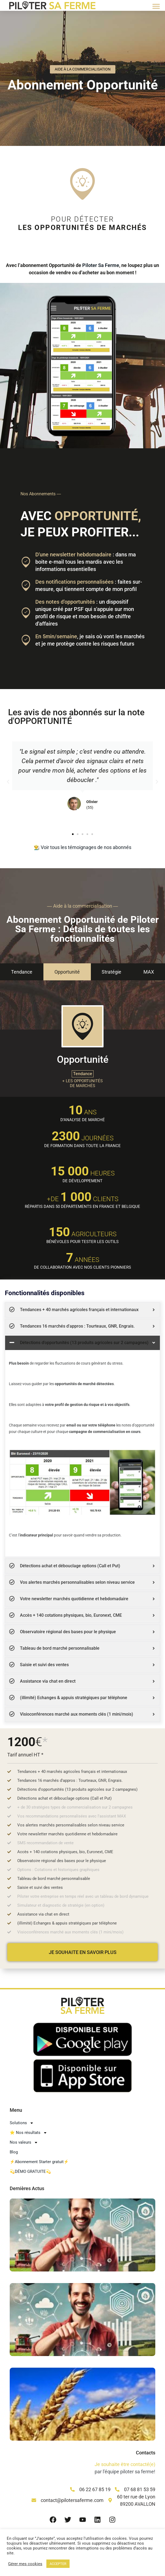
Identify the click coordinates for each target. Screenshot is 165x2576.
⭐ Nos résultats (28, 2132)
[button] (156, 6)
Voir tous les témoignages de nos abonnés (86, 847)
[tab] (21, 971)
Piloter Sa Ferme (100, 265)
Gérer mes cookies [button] (25, 2563)
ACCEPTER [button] (58, 2564)
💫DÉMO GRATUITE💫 (30, 2171)
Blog (14, 2152)
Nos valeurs (24, 2142)
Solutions (22, 2123)
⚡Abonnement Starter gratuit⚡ (39, 2161)
